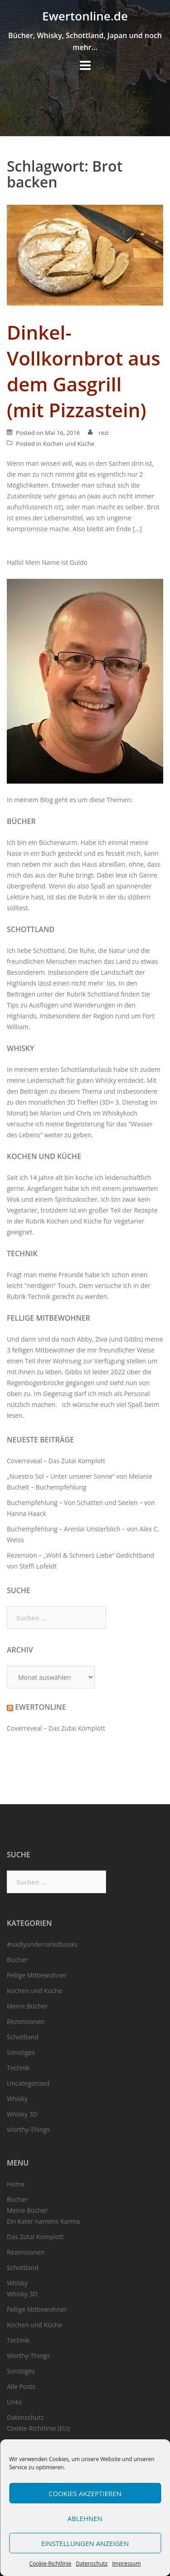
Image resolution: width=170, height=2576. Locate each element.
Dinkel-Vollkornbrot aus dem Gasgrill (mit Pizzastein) (83, 371)
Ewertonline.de (85, 16)
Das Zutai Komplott (35, 2236)
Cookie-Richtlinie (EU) (38, 2428)
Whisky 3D (22, 2114)
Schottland (30, 929)
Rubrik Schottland (93, 994)
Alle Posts (21, 2386)
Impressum (126, 2563)
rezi (104, 433)
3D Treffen (82, 1102)
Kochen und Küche (68, 443)
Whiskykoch (119, 1113)
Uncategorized (28, 2083)
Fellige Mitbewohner (48, 1318)
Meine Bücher (27, 2006)
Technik (22, 1253)
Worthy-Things (28, 2129)
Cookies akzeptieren (85, 2493)
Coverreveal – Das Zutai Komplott (56, 1460)
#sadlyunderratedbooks (42, 1944)
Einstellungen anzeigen (85, 2543)
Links (14, 2402)
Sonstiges (21, 2052)
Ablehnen (85, 2518)
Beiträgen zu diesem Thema (61, 1091)
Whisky (20, 1048)
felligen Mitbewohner (43, 1350)
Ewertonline (40, 1707)
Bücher (21, 821)
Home (16, 2184)
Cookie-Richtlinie (50, 2563)
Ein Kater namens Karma (43, 2221)
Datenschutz (91, 2563)
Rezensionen (25, 2021)
